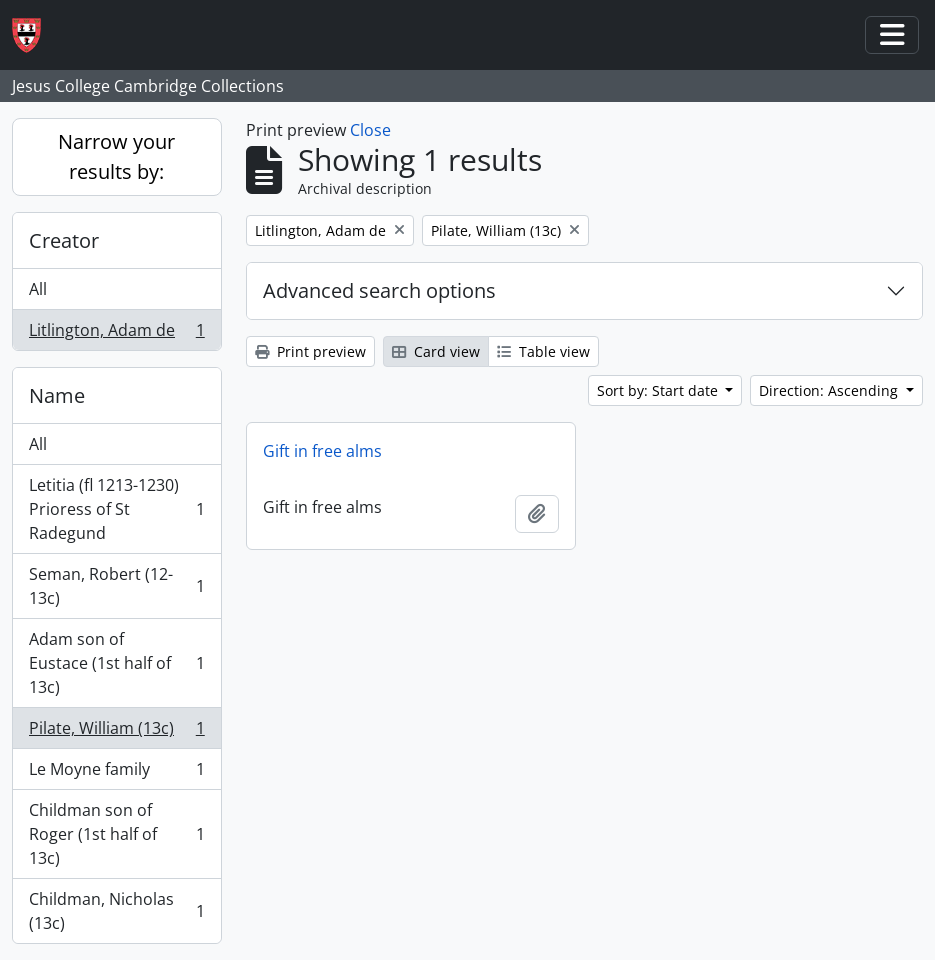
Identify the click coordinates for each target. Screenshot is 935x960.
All (38, 289)
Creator (64, 240)
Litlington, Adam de (116, 334)
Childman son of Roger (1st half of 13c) (116, 834)
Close (370, 130)
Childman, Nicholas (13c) (116, 911)
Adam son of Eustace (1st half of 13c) (116, 663)
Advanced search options (379, 290)
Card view (436, 351)
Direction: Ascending (830, 390)
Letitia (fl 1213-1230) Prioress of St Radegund (116, 509)
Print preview (310, 351)
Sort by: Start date (659, 390)
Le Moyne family (116, 773)
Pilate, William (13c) (116, 732)
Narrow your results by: (116, 156)
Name (57, 395)
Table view (543, 351)
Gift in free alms (322, 451)
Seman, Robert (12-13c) (116, 586)
